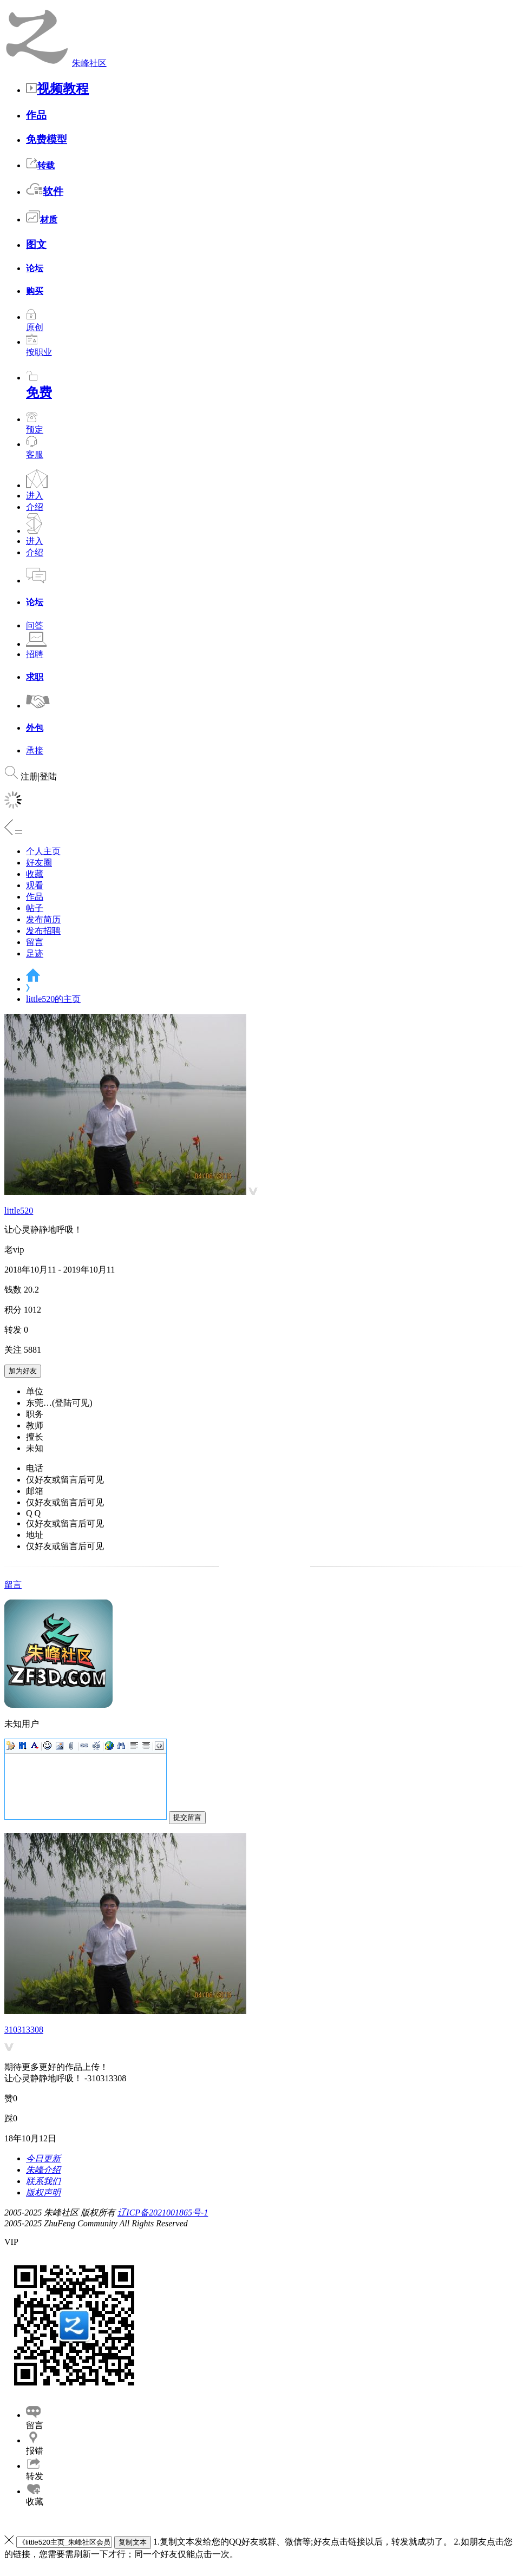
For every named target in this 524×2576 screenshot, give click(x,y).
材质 (41, 219)
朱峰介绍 (43, 2169)
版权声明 (43, 2192)
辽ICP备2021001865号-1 (162, 2212)
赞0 (10, 2098)
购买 (34, 291)
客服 (34, 454)
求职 (34, 676)
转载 (40, 165)
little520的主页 (53, 999)
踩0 (10, 2118)
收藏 (34, 874)
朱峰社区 (89, 63)
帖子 (34, 908)
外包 (34, 727)
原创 (34, 322)
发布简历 (43, 919)
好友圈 (39, 862)
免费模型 (46, 139)
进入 (34, 495)
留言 (34, 942)
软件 (44, 191)
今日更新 (43, 2158)
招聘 (34, 654)
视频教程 (57, 89)
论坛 (34, 268)
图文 (36, 244)
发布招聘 (43, 930)
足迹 (34, 953)
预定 (34, 424)
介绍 (34, 507)
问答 (34, 625)
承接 (34, 750)
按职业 (39, 347)
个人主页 (43, 851)
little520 (18, 1210)
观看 (34, 885)
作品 (36, 115)
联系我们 (43, 2181)
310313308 (23, 2029)
